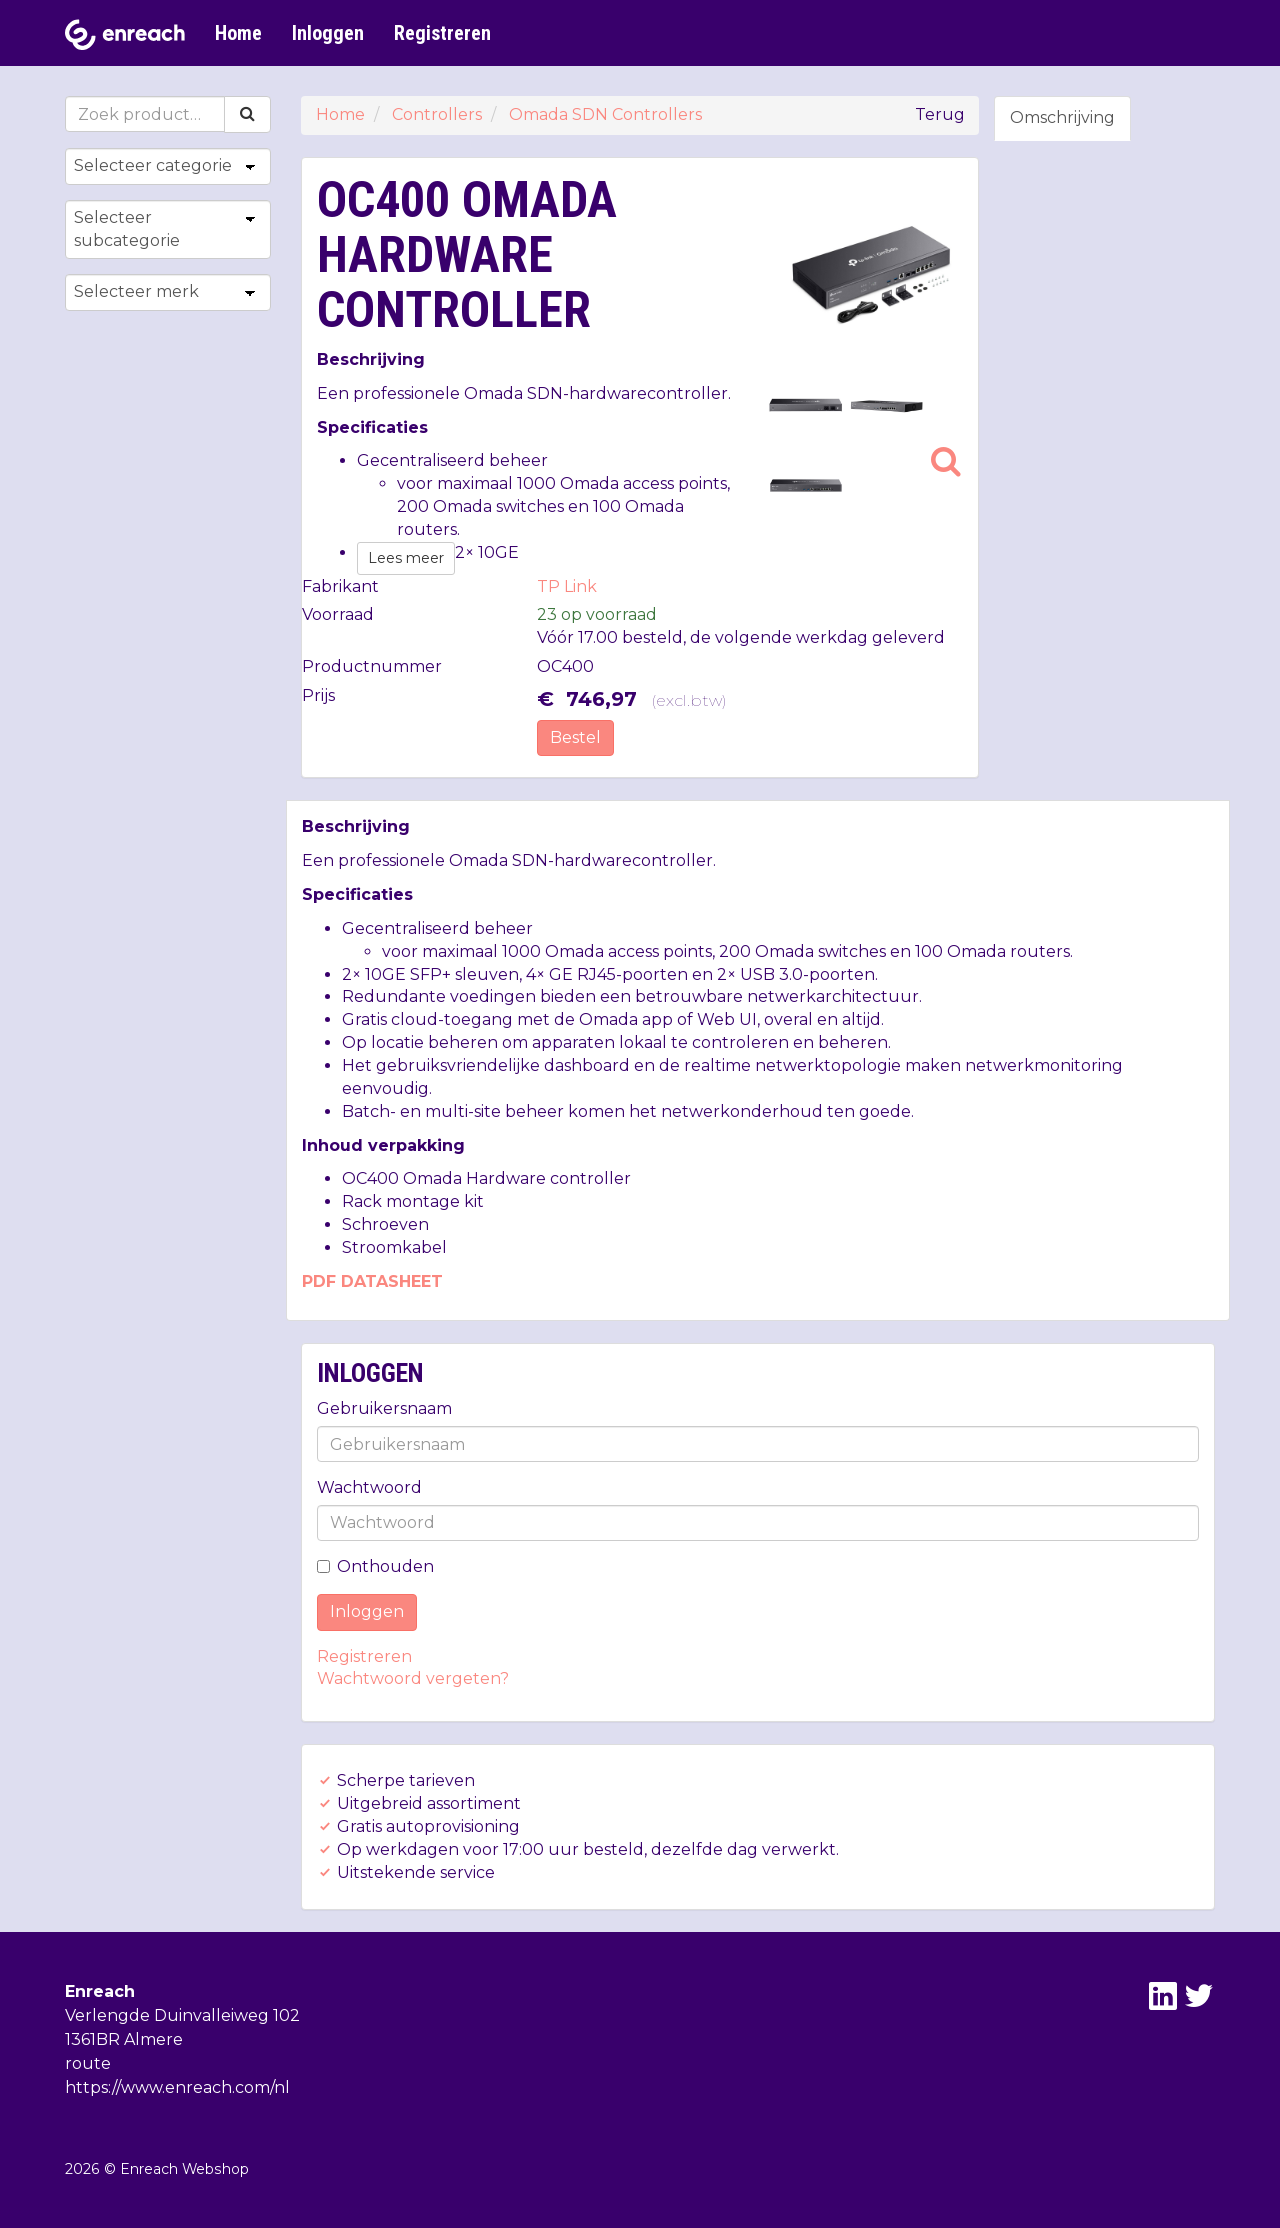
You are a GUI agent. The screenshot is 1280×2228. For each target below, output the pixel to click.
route (88, 2063)
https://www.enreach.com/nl (177, 2087)
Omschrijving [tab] (1062, 117)
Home (238, 33)
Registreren (442, 33)
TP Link (567, 586)
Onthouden (375, 1566)
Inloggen (328, 33)
